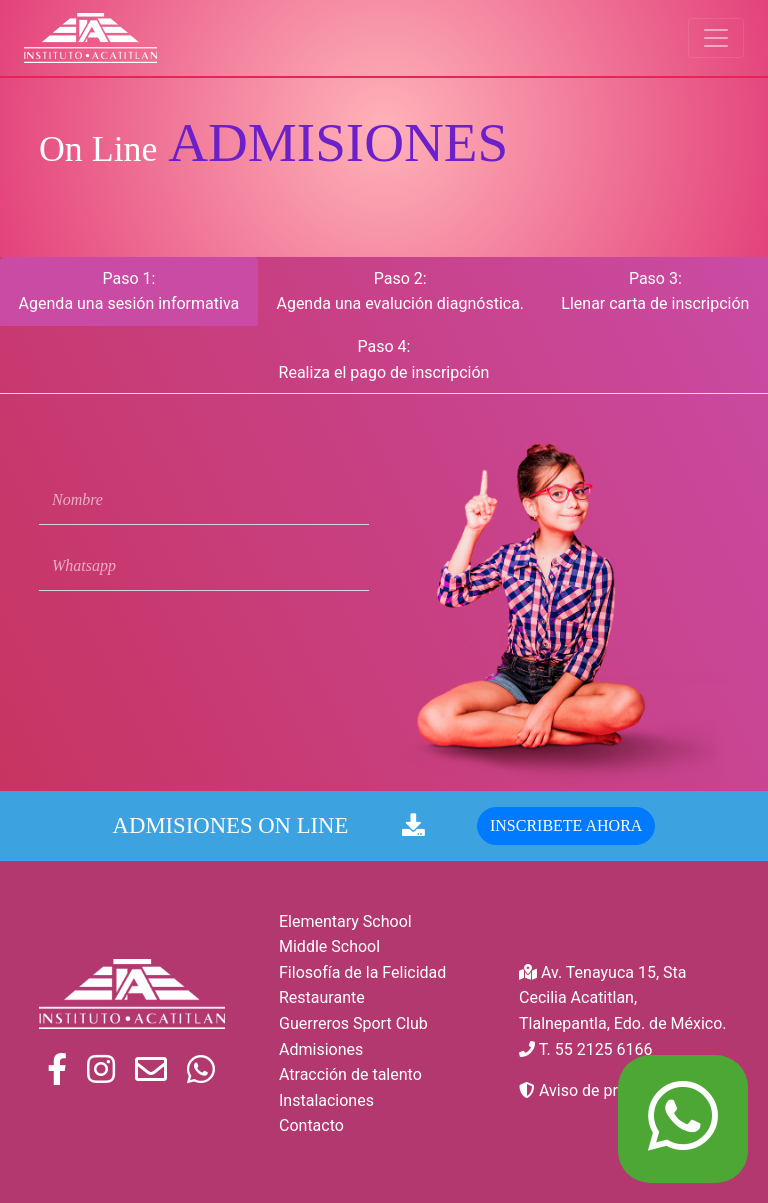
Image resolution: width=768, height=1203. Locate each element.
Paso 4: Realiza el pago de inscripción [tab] (384, 359)
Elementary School (345, 921)
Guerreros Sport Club (353, 1023)
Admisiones (321, 1049)
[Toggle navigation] (716, 38)
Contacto (311, 1125)
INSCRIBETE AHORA (566, 830)
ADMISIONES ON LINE (269, 831)
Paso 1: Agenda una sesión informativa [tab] (129, 291)
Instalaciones (326, 1100)
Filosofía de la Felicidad (362, 972)
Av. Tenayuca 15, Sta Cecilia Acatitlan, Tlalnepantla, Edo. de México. (623, 998)
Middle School (329, 946)
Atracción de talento (350, 1074)
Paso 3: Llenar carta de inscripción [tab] (655, 291)
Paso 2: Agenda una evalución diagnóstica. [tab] (400, 291)
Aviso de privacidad (598, 1090)
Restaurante (322, 997)
